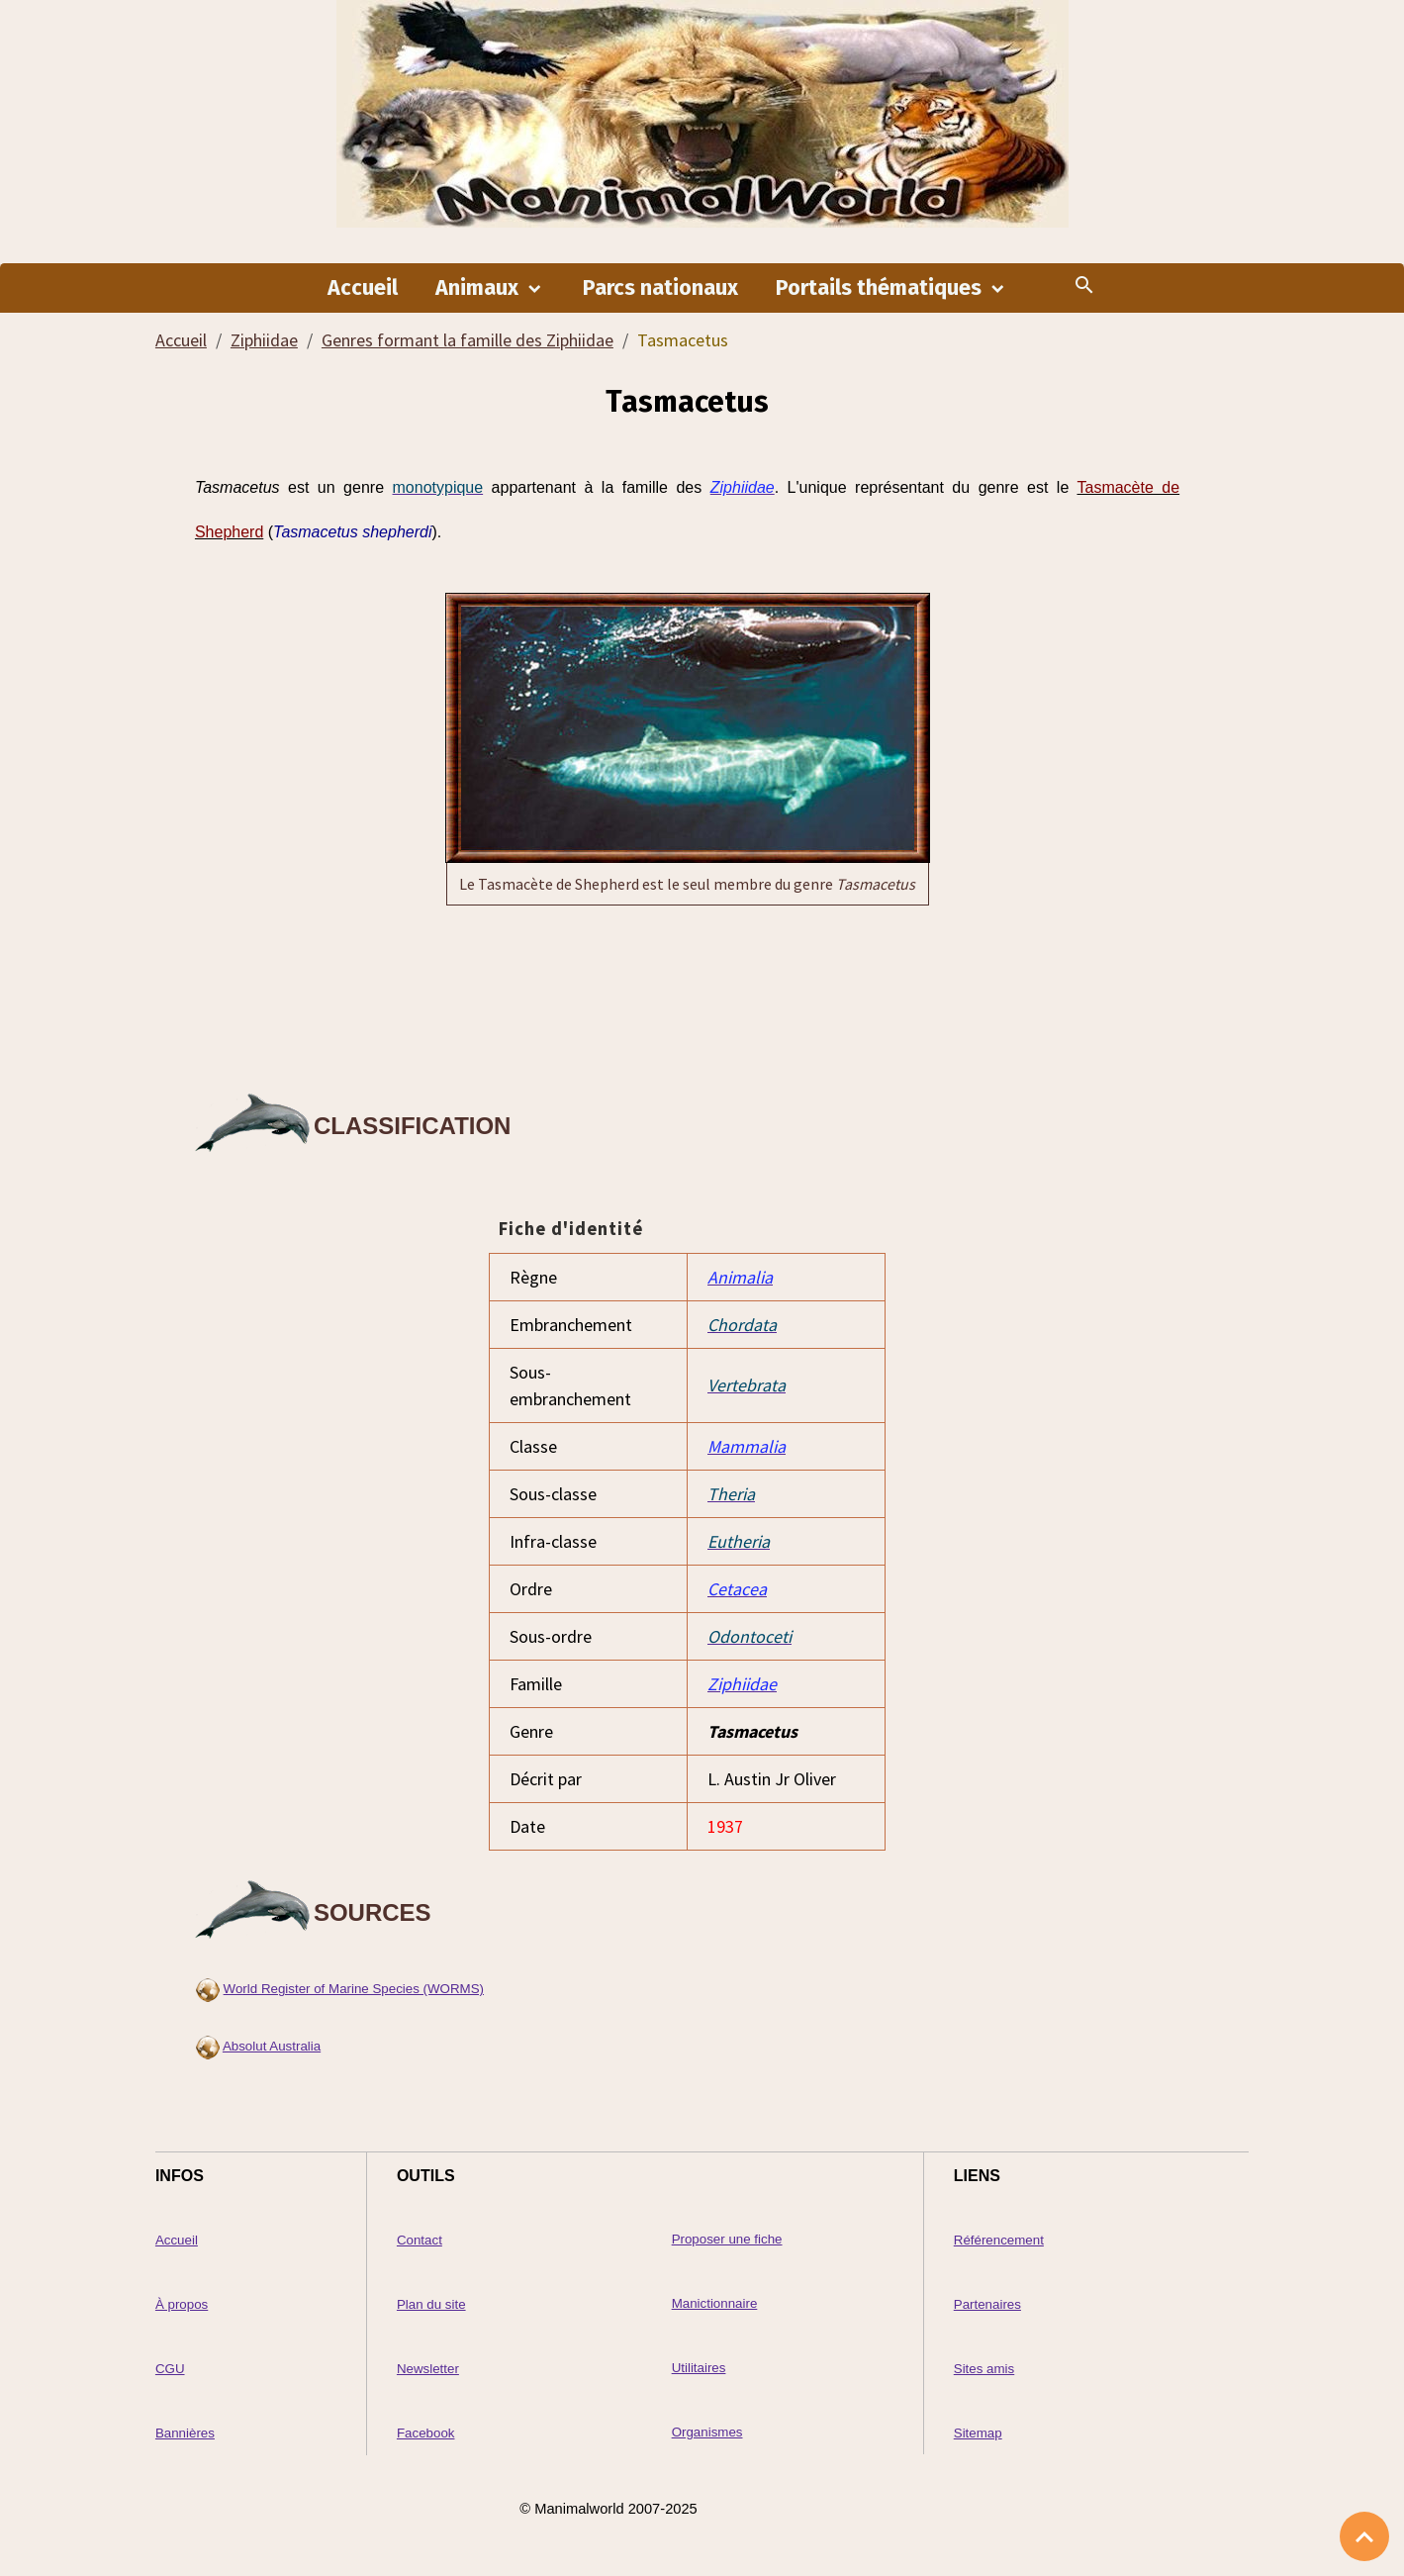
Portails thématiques (881, 288)
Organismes (707, 2432)
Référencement (999, 2240)
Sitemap (978, 2433)
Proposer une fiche (727, 2239)
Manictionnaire (715, 2303)
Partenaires (987, 2304)
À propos (181, 2304)
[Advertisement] (688, 994)
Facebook (426, 2433)
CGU (170, 2368)
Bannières (185, 2433)
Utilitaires (699, 2367)
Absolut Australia (272, 2046)
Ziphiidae (264, 340)
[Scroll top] (1364, 2536)
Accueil (363, 288)
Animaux (479, 288)
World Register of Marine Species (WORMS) (354, 1988)
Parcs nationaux (660, 288)
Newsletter (428, 2368)
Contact (419, 2240)
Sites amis (984, 2368)
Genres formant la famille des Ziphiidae (467, 340)
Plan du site (431, 2304)
